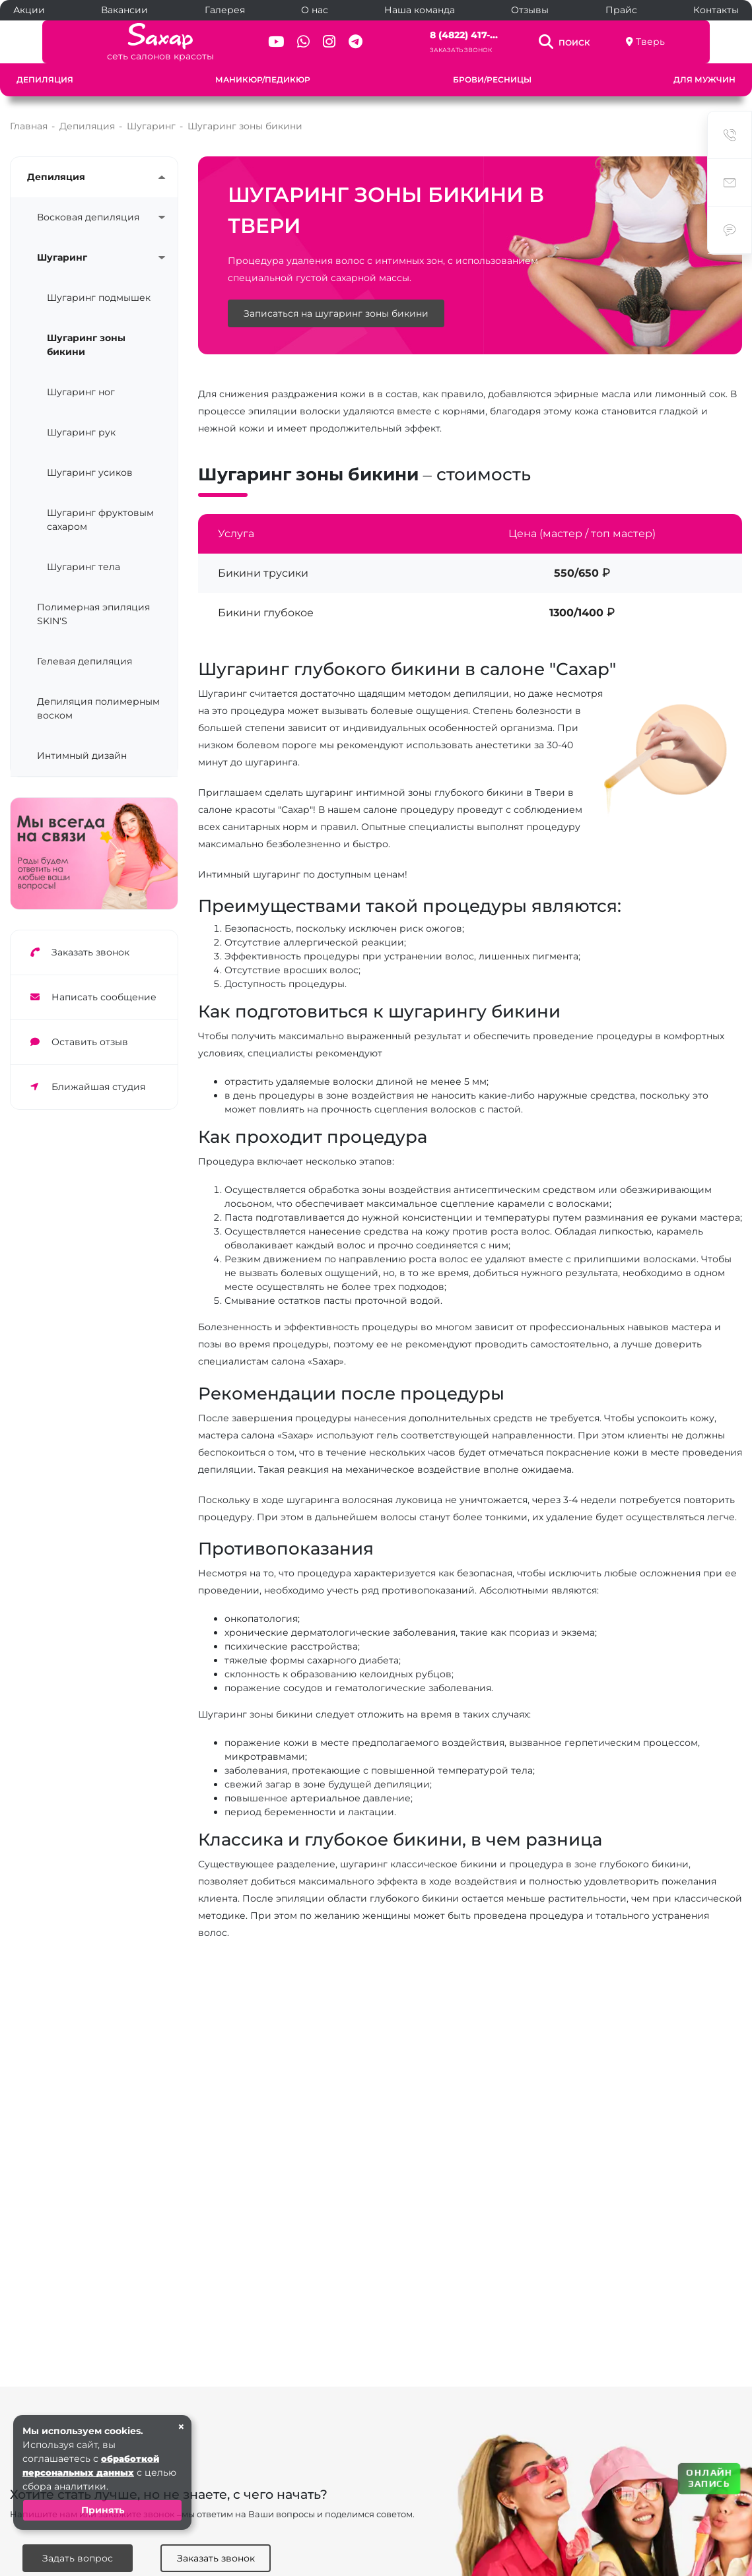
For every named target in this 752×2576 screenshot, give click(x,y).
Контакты (716, 10)
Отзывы (530, 10)
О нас (314, 10)
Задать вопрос (77, 2558)
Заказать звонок (469, 49)
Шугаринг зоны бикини (86, 345)
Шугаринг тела (83, 567)
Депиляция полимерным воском (98, 708)
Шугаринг (62, 257)
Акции (29, 10)
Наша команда (419, 10)
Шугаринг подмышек (99, 298)
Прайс (621, 10)
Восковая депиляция (88, 217)
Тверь (686, 42)
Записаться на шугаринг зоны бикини (336, 315)
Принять (102, 2510)
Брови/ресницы (492, 79)
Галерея (225, 10)
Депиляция (45, 79)
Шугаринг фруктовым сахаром (100, 519)
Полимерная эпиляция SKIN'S (93, 614)
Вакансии (124, 10)
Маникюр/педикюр (262, 79)
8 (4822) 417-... (472, 35)
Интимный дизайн (82, 755)
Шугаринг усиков (90, 472)
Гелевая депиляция (84, 661)
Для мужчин (704, 79)
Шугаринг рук (81, 432)
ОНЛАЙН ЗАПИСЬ (709, 2478)
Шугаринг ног (81, 392)
